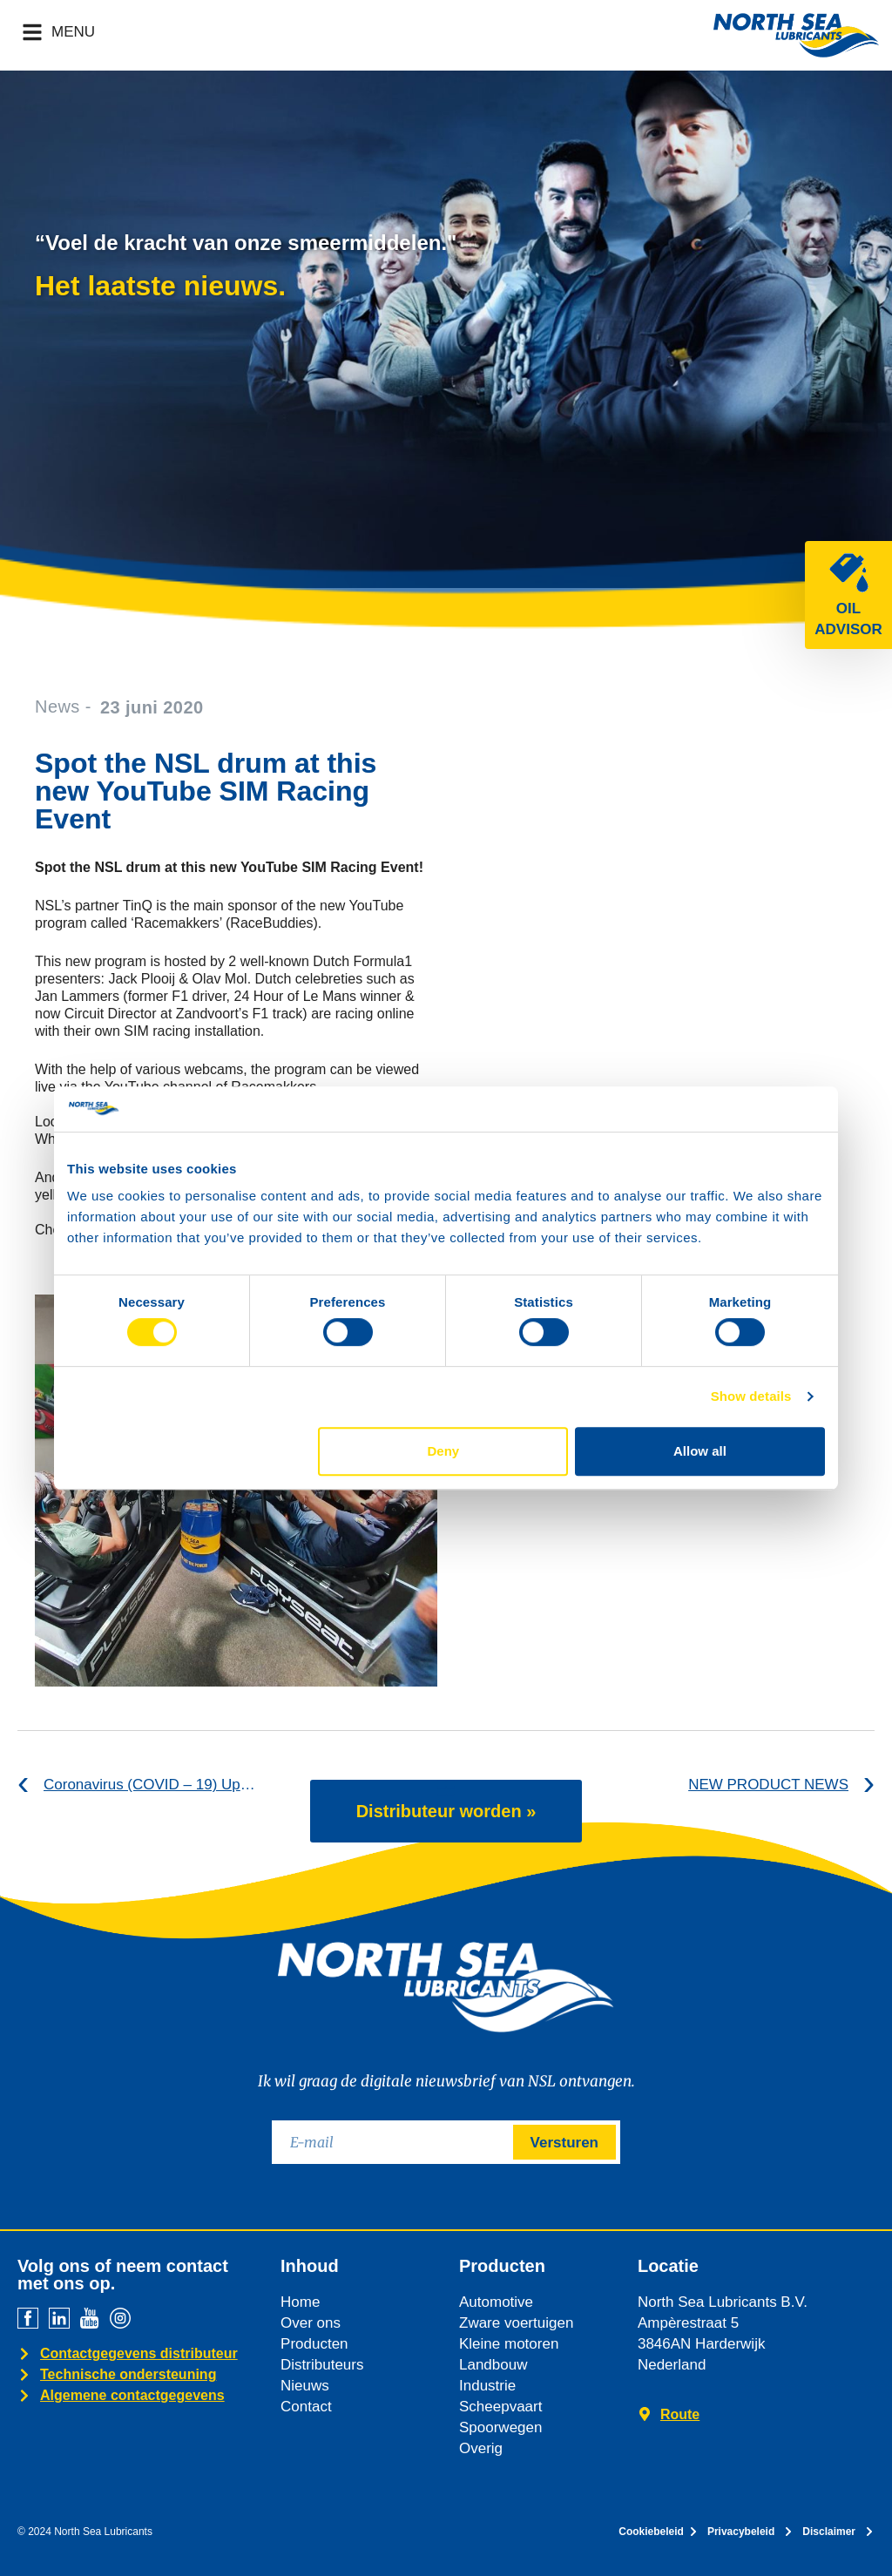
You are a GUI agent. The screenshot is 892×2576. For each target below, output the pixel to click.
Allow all (699, 1451)
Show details (751, 1396)
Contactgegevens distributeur (139, 2353)
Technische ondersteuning (128, 2374)
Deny (444, 1451)
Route (679, 2414)
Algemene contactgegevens (132, 2395)
